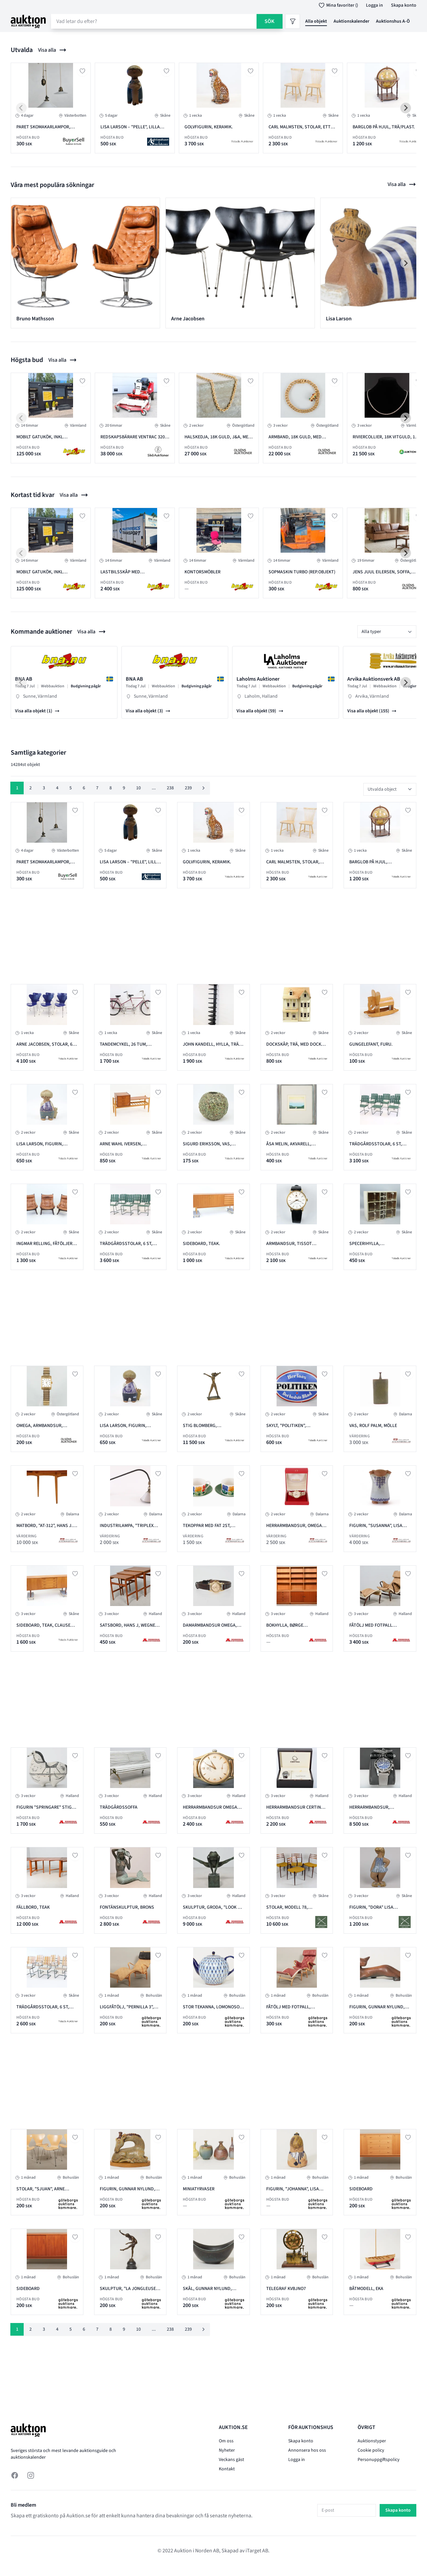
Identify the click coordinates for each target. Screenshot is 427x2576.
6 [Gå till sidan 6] (84, 788)
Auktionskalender (351, 21)
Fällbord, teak (33, 1907)
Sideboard (361, 2189)
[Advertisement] (174, 935)
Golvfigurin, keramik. (208, 127)
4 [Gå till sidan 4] (57, 788)
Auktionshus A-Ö (393, 21)
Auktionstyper (372, 2441)
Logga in (374, 5)
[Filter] (292, 21)
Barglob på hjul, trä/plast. (384, 127)
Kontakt (227, 2469)
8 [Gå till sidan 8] (110, 788)
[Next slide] (405, 108)
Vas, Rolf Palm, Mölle (373, 1425)
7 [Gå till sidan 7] (97, 788)
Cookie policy (371, 2450)
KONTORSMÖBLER (202, 572)
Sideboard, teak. (201, 1243)
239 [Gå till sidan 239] (188, 788)
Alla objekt (316, 21)
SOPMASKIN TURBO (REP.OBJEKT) (302, 572)
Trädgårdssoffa (118, 1807)
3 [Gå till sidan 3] (44, 788)
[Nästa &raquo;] (203, 788)
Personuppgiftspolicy (379, 2459)
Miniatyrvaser (199, 2189)
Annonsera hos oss (307, 2450)
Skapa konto (403, 5)
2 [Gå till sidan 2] (30, 788)
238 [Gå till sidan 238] (170, 788)
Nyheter (227, 2450)
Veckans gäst (231, 2459)
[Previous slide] (21, 108)
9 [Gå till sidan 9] (124, 788)
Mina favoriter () (337, 5)
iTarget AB (257, 2550)
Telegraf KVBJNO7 (286, 2288)
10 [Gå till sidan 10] (138, 788)
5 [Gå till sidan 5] (70, 788)
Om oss (226, 2441)
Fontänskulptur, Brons (127, 1907)
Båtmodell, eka (366, 2288)
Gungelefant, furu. (371, 1044)
